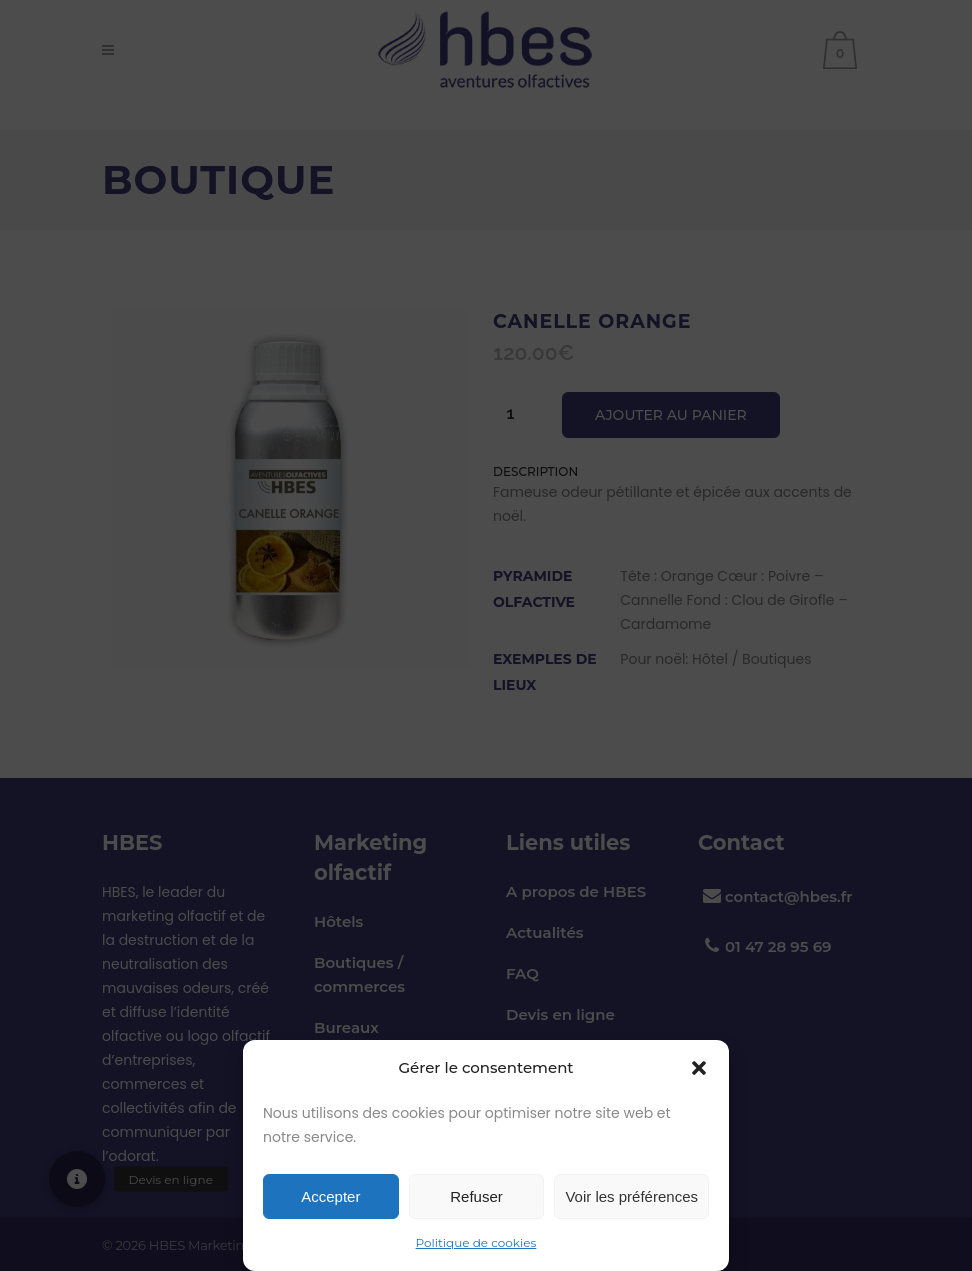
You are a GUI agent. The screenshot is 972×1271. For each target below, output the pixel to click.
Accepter (330, 1196)
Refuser (476, 1196)
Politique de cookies (476, 1242)
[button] (699, 1068)
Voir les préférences (631, 1196)
